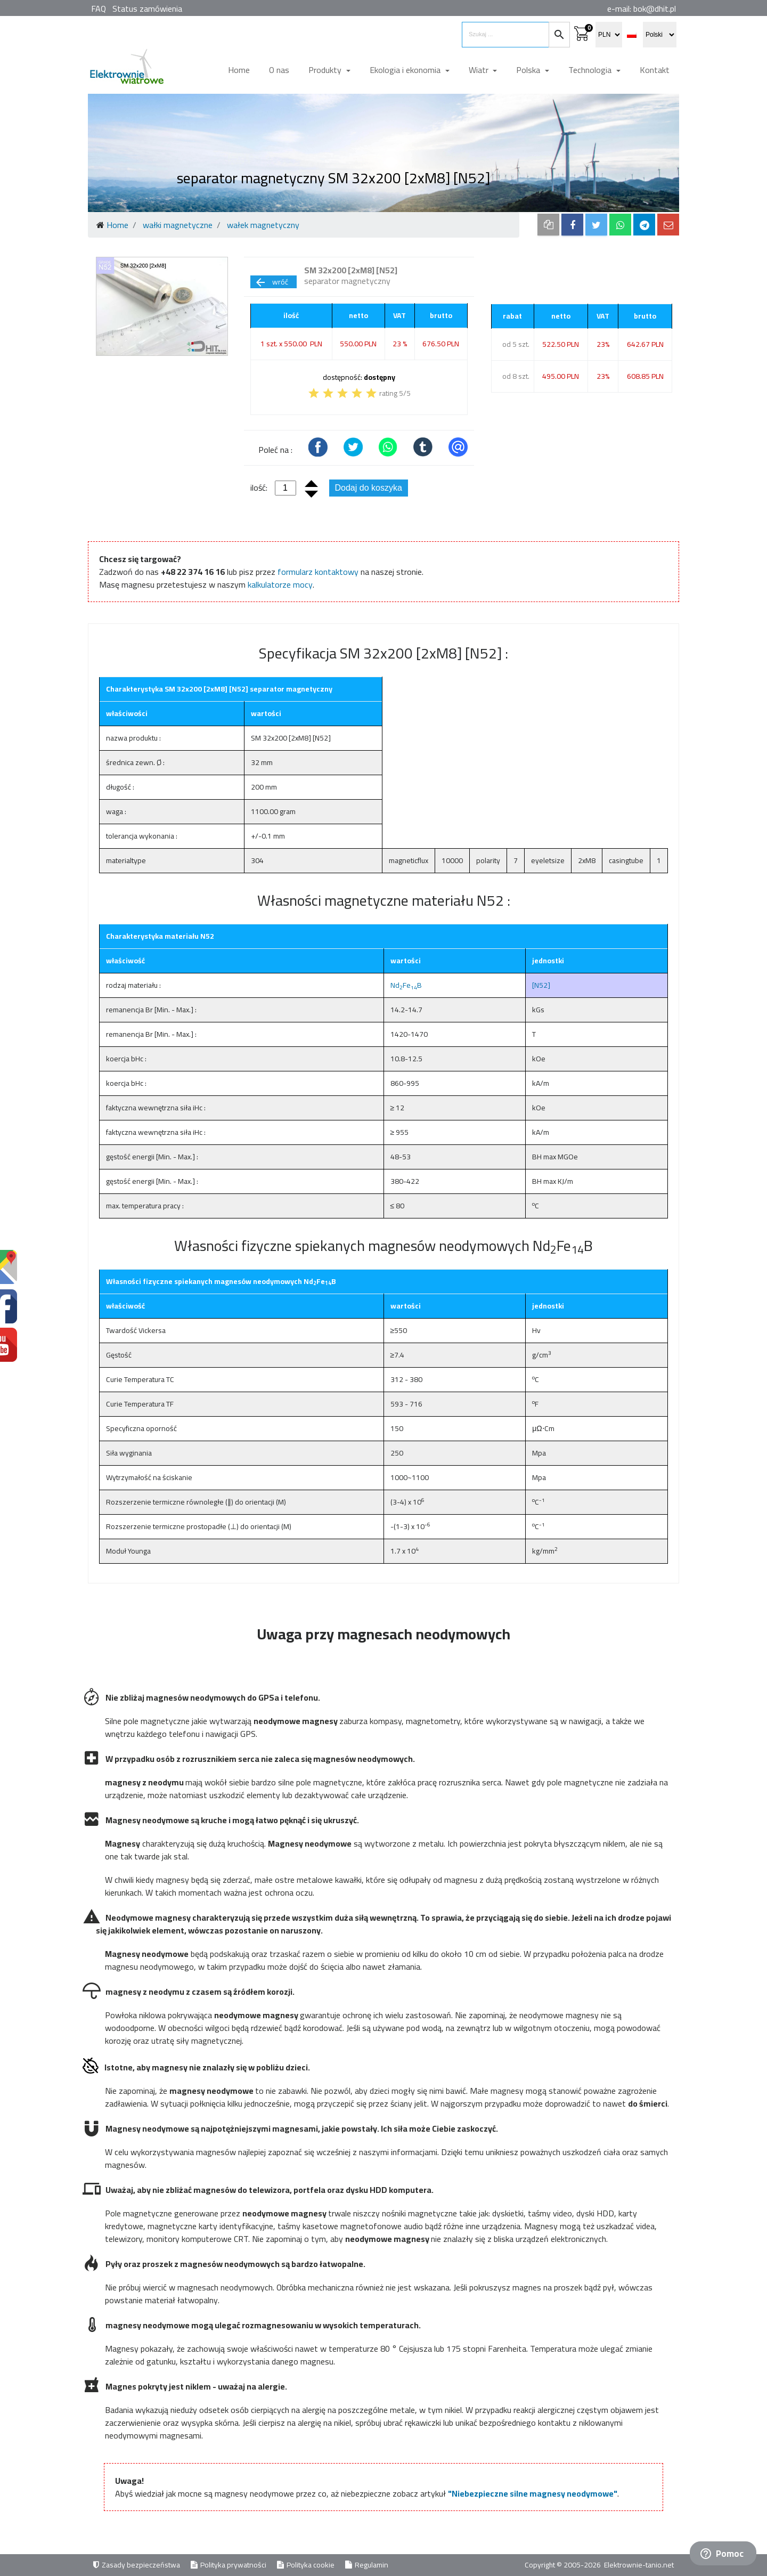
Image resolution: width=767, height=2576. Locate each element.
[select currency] (608, 34)
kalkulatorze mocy (280, 584)
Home (239, 70)
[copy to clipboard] (548, 224)
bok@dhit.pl (654, 9)
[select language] (659, 34)
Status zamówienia (147, 9)
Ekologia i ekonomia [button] (406, 70)
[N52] (541, 985)
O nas (279, 70)
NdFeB (406, 985)
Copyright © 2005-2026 (563, 2565)
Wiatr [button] (480, 70)
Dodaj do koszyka (368, 487)
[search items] (505, 34)
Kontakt (655, 70)
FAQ (98, 9)
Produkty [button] (326, 70)
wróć (271, 281)
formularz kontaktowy (318, 572)
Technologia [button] (591, 70)
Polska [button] (529, 70)
